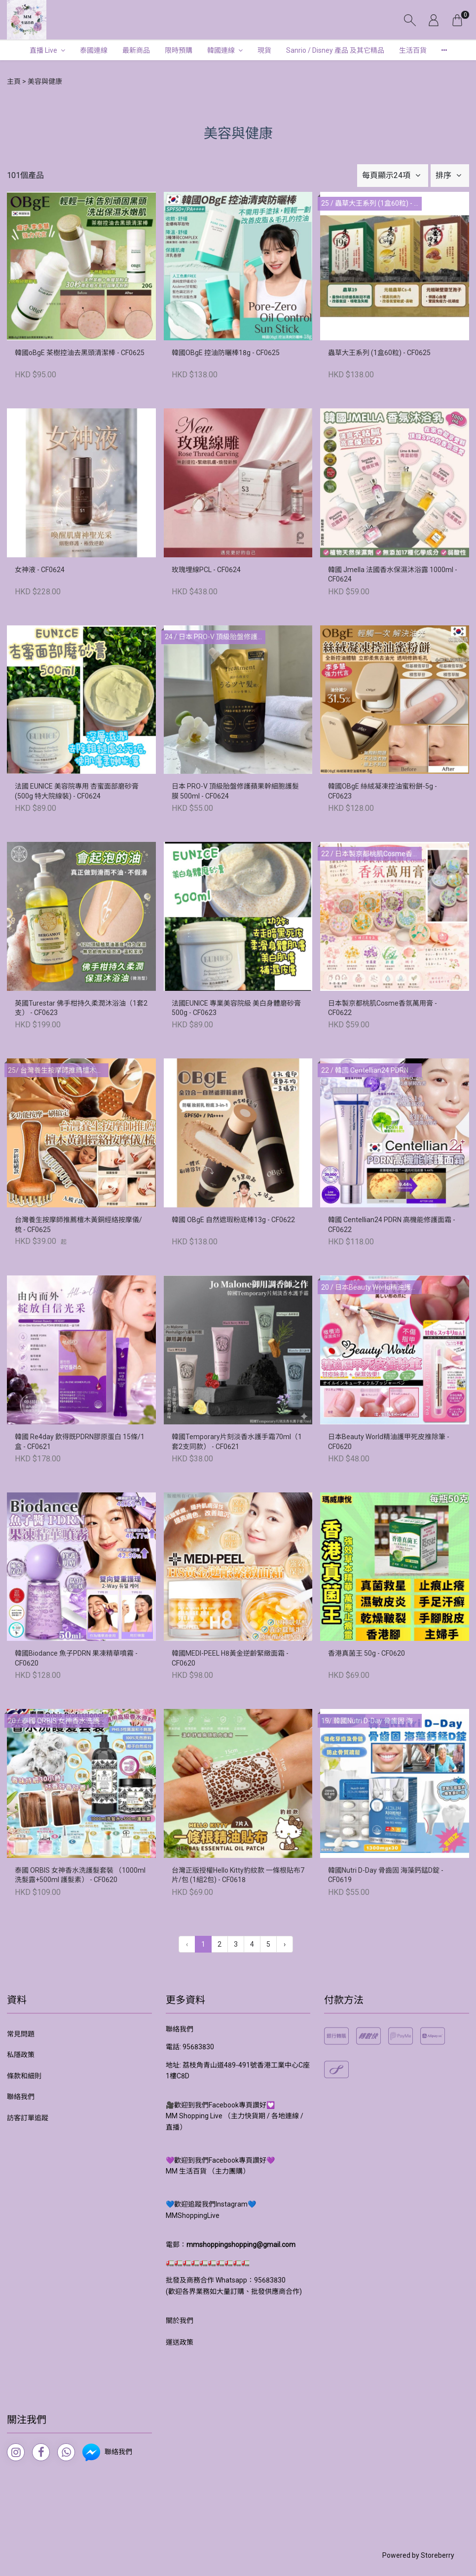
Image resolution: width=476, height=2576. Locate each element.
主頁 (14, 81)
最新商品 (136, 50)
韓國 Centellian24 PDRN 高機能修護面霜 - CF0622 (391, 1225)
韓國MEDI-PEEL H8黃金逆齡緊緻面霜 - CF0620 (230, 1658)
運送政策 (179, 2342)
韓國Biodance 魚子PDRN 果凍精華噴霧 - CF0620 (76, 1658)
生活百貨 (413, 50)
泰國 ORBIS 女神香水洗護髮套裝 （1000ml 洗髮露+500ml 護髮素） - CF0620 (80, 1875)
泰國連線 (94, 50)
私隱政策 (21, 2055)
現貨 (264, 50)
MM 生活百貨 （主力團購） (208, 2171)
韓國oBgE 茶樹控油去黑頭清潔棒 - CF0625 (80, 353)
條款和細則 (24, 2076)
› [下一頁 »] (285, 1944)
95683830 (198, 2047)
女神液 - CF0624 (40, 570)
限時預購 (178, 50)
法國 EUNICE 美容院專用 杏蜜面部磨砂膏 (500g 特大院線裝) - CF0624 (77, 791)
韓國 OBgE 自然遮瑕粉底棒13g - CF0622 (233, 1220)
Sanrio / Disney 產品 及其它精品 (335, 50)
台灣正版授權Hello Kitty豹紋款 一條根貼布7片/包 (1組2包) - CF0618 (238, 1875)
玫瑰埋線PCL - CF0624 (206, 570)
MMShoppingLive (193, 2215)
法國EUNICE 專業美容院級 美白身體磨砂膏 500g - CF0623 (236, 1008)
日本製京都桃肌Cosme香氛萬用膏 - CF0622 (382, 1008)
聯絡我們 (21, 2097)
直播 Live (43, 50)
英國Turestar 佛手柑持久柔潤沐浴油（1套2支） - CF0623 (81, 1008)
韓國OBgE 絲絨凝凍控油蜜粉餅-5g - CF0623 (382, 791)
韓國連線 (221, 50)
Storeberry (437, 2555)
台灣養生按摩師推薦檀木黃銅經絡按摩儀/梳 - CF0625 (78, 1225)
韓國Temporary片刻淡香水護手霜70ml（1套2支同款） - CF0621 (237, 1442)
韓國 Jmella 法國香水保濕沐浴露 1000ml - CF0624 (392, 574)
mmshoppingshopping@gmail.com (240, 2245)
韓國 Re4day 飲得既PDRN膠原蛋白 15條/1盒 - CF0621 (80, 1442)
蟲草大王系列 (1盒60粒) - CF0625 (379, 353)
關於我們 (179, 2320)
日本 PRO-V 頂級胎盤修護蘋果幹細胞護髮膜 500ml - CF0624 (235, 791)
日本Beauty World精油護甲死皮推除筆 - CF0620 (388, 1442)
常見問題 (21, 2034)
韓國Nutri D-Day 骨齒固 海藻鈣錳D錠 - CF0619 (385, 1875)
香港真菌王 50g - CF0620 (366, 1653)
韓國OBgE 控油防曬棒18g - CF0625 (226, 353)
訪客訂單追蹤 (27, 2118)
